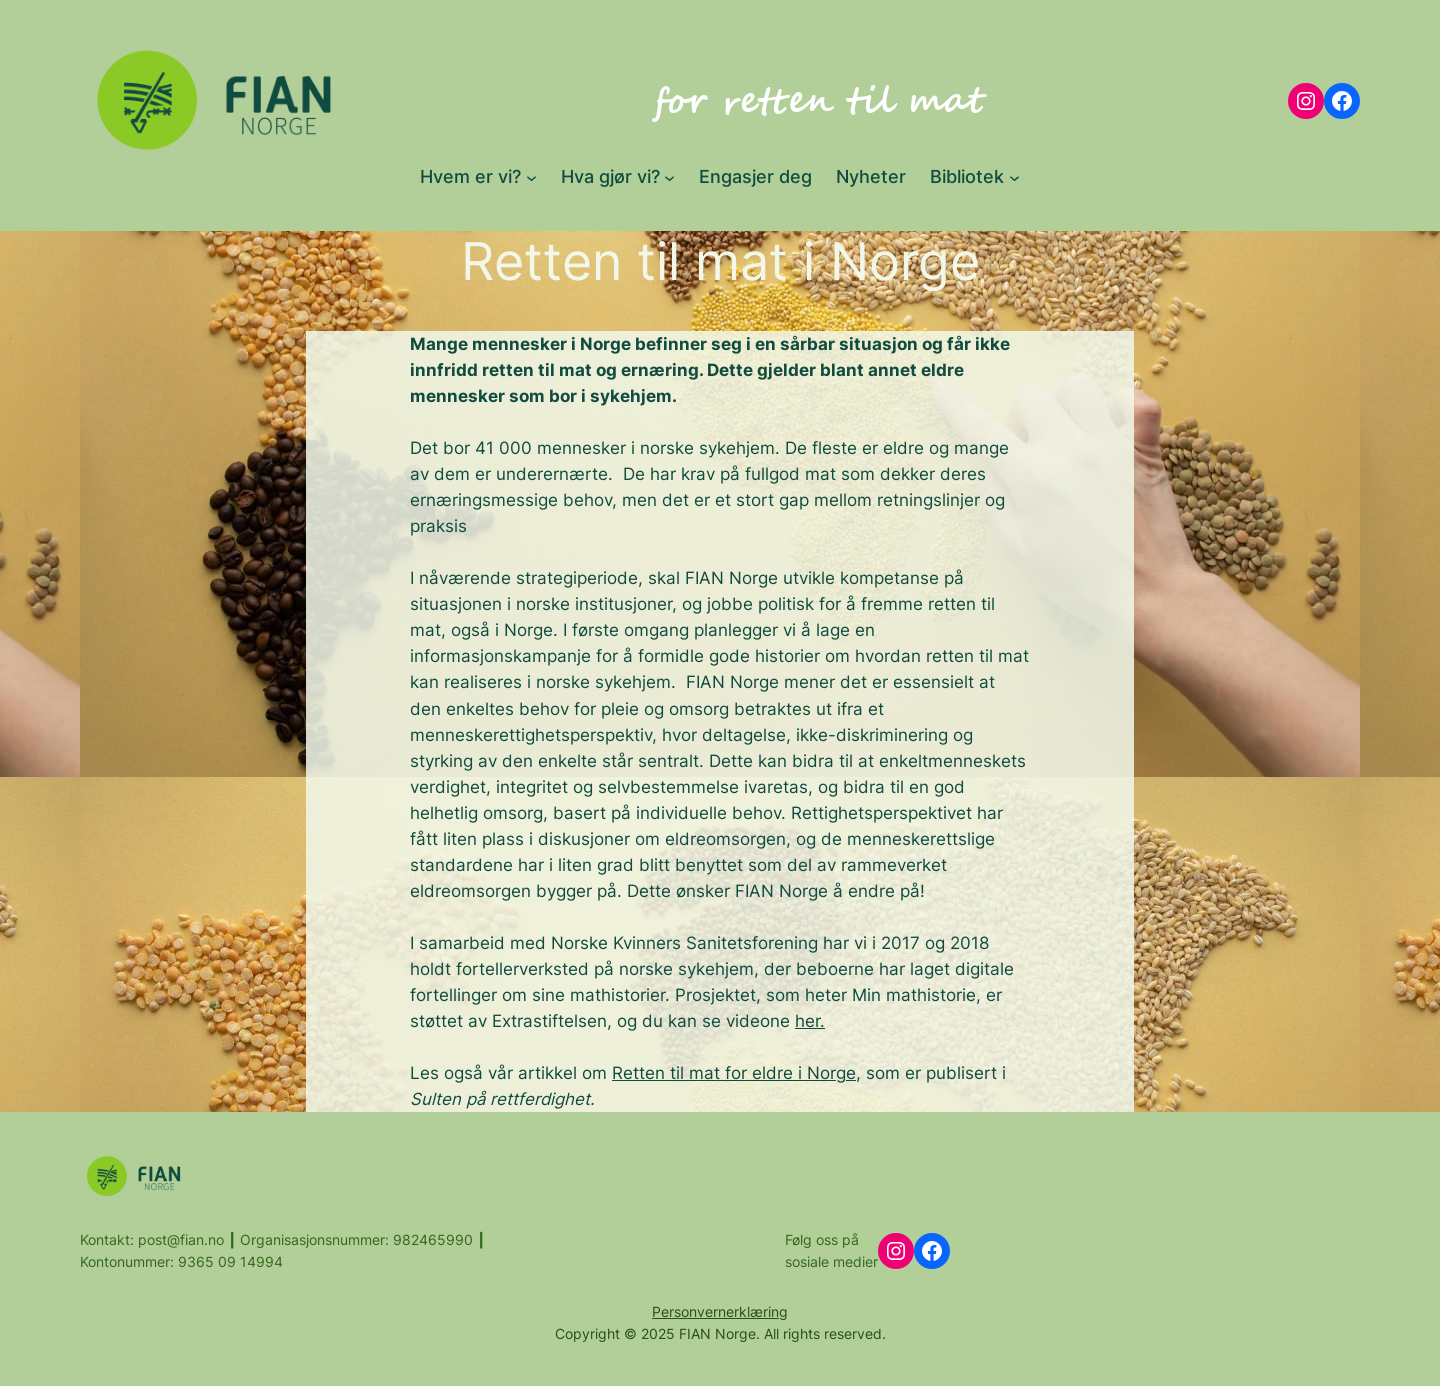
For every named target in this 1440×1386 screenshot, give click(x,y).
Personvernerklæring (720, 1311)
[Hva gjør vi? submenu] (669, 176)
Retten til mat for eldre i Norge (734, 1073)
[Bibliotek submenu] (1014, 176)
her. (810, 1021)
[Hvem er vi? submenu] (531, 176)
